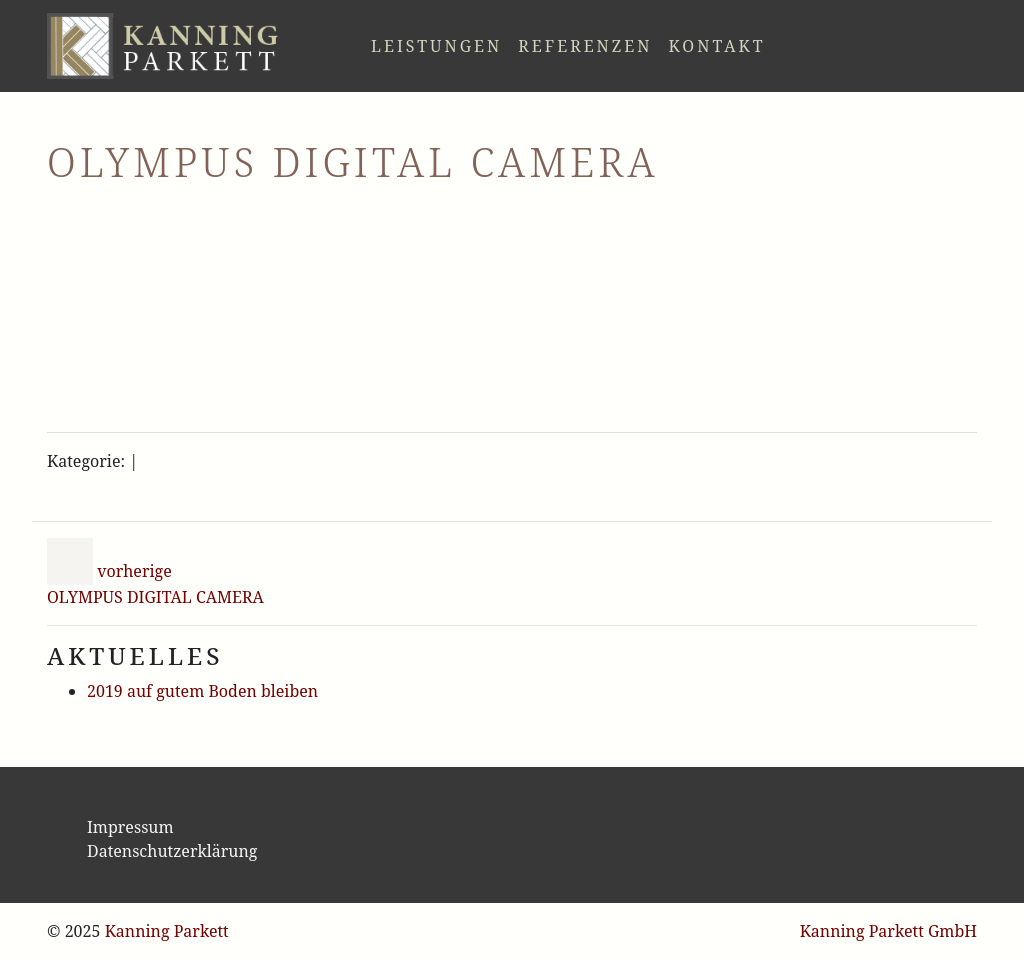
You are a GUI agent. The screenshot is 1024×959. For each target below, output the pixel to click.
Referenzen (585, 46)
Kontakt (716, 46)
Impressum (130, 827)
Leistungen (436, 46)
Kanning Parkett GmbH (888, 931)
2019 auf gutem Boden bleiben (202, 691)
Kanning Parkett (167, 931)
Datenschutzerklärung (172, 851)
